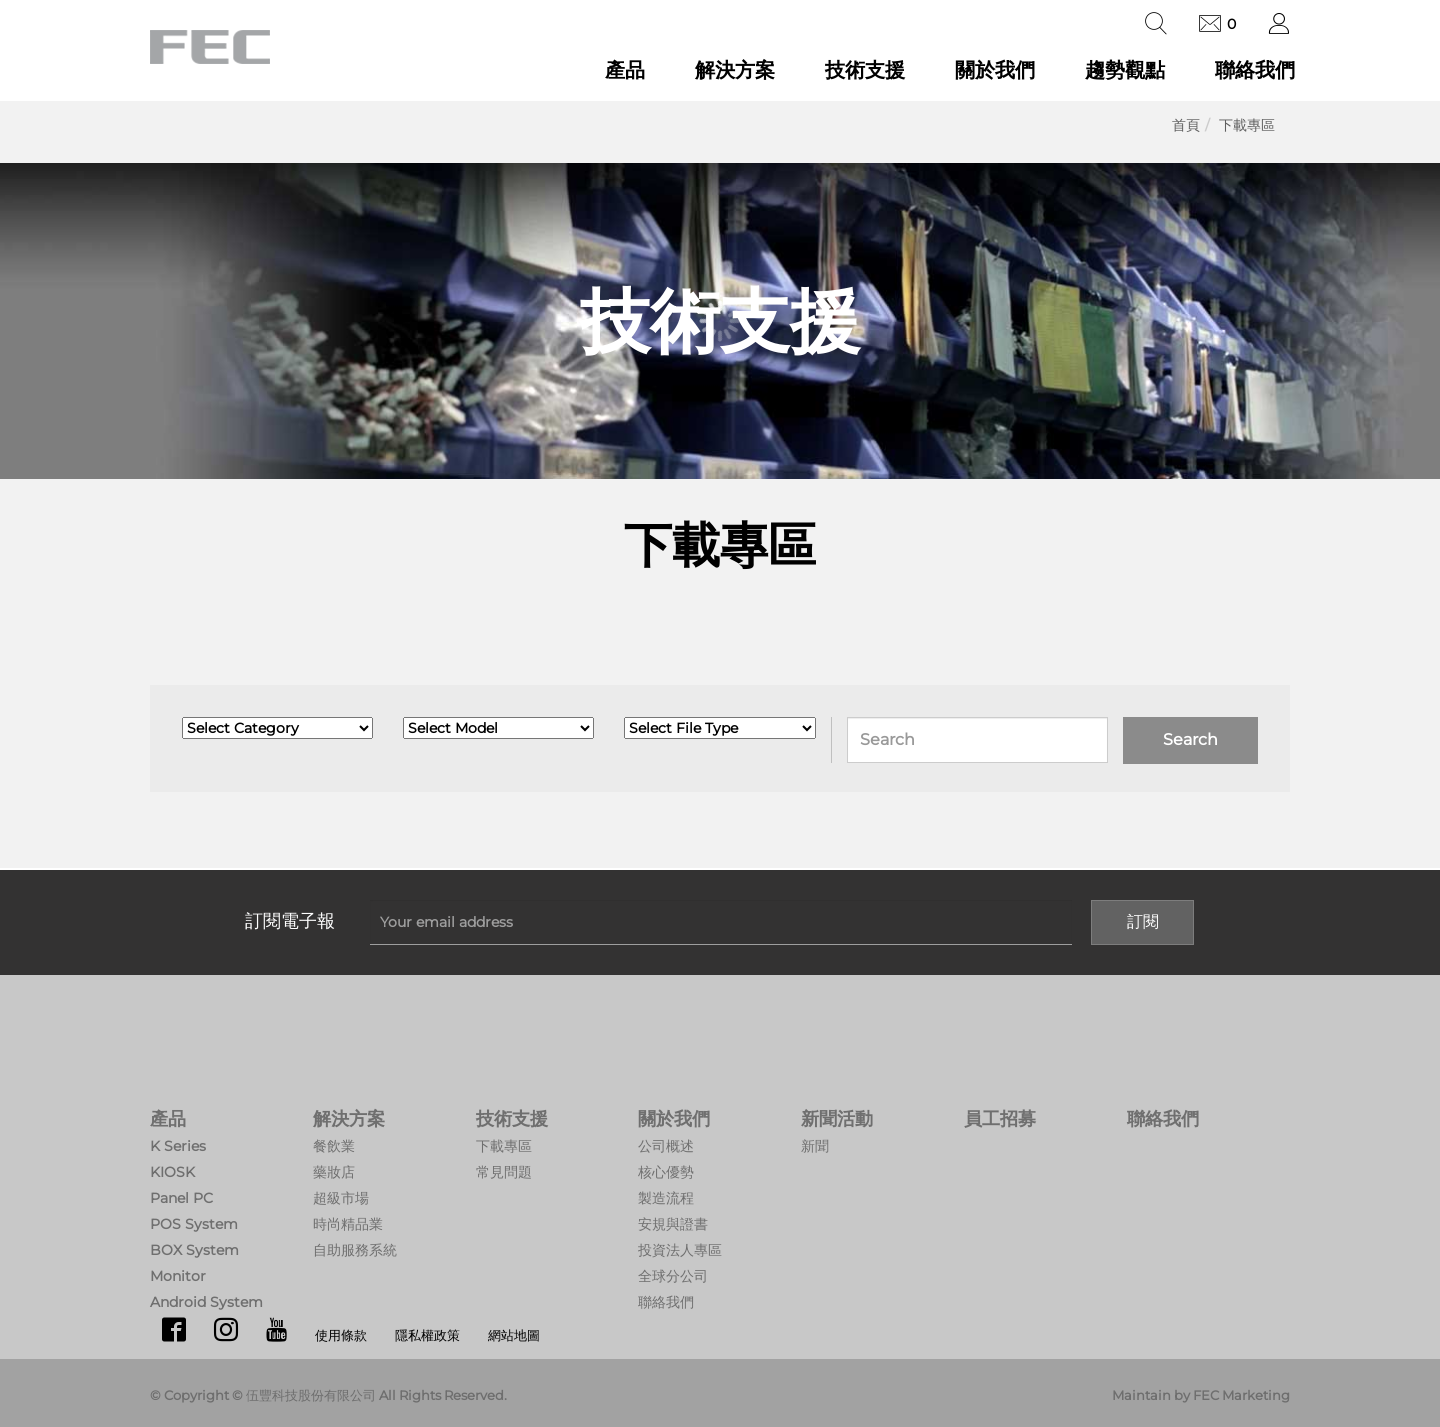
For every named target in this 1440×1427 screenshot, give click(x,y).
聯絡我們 (1255, 70)
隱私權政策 (427, 1335)
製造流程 (666, 1198)
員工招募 (1000, 1119)
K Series (178, 1146)
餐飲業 (334, 1146)
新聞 (815, 1146)
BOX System (194, 1250)
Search (1190, 739)
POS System (194, 1224)
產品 (625, 70)
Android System (206, 1302)
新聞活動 (837, 1119)
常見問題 (504, 1172)
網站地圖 (514, 1335)
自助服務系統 (355, 1250)
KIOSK (172, 1172)
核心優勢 (666, 1172)
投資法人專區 (680, 1250)
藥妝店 (334, 1172)
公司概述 (666, 1146)
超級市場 (341, 1198)
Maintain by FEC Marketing (1201, 1395)
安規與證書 (673, 1224)
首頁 (1186, 125)
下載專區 (1247, 125)
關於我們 (995, 70)
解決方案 (735, 70)
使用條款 (341, 1335)
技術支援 (865, 70)
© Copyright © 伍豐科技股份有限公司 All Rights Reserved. (328, 1395)
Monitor (178, 1276)
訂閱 (1143, 921)
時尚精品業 (348, 1224)
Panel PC (181, 1198)
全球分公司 (673, 1276)
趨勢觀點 (1125, 70)
